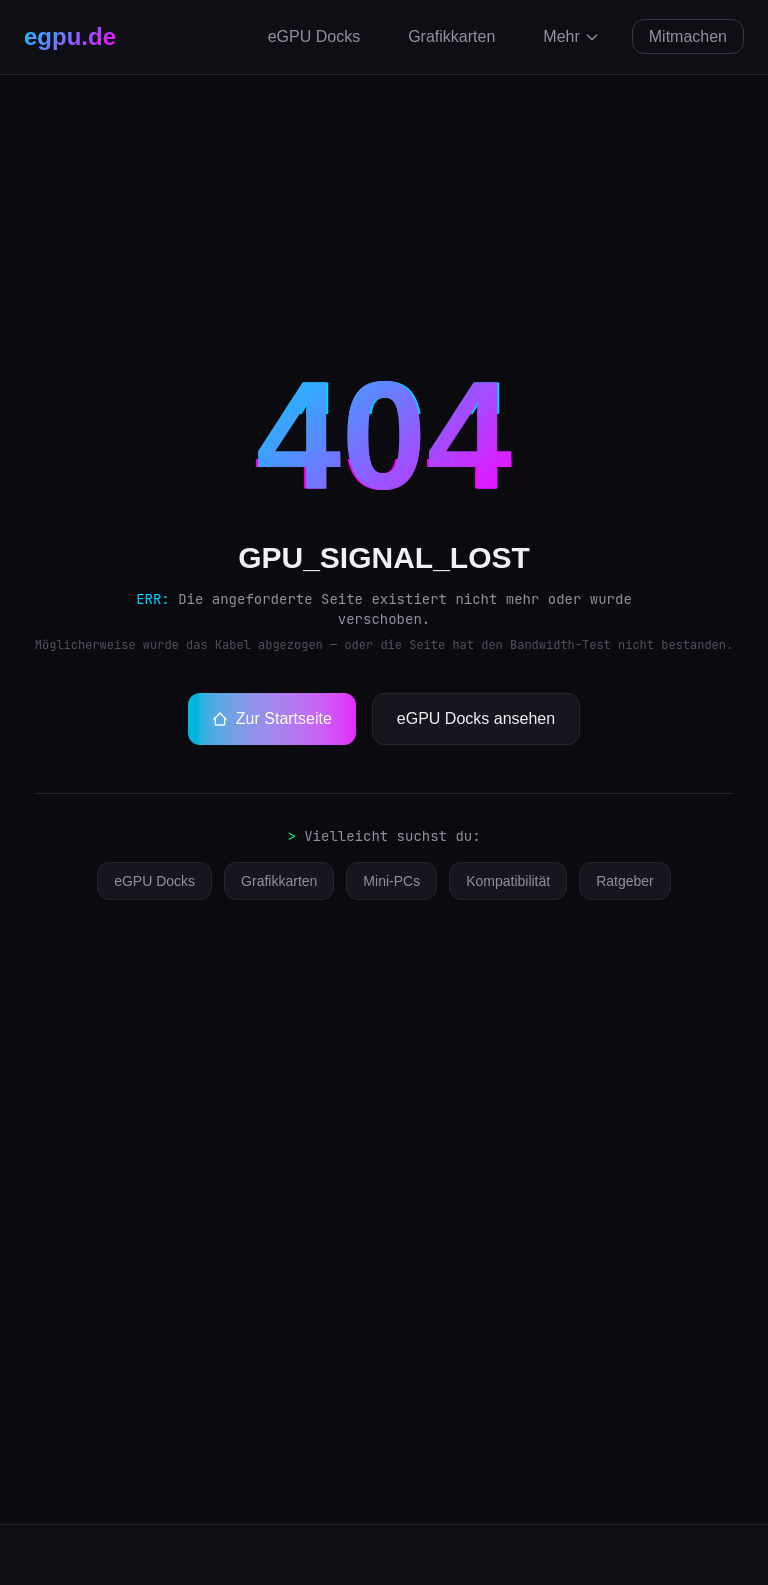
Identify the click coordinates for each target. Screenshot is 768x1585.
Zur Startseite (272, 718)
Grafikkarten (451, 36)
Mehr (571, 36)
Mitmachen (688, 36)
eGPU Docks (314, 36)
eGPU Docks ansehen (476, 718)
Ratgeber (625, 881)
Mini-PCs (391, 881)
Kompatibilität (508, 881)
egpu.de (70, 36)
